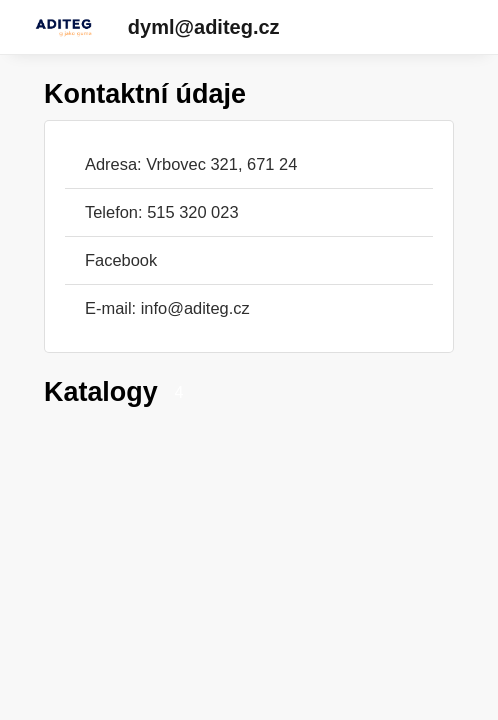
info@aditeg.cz (195, 308)
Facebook (121, 260)
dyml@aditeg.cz (204, 27)
